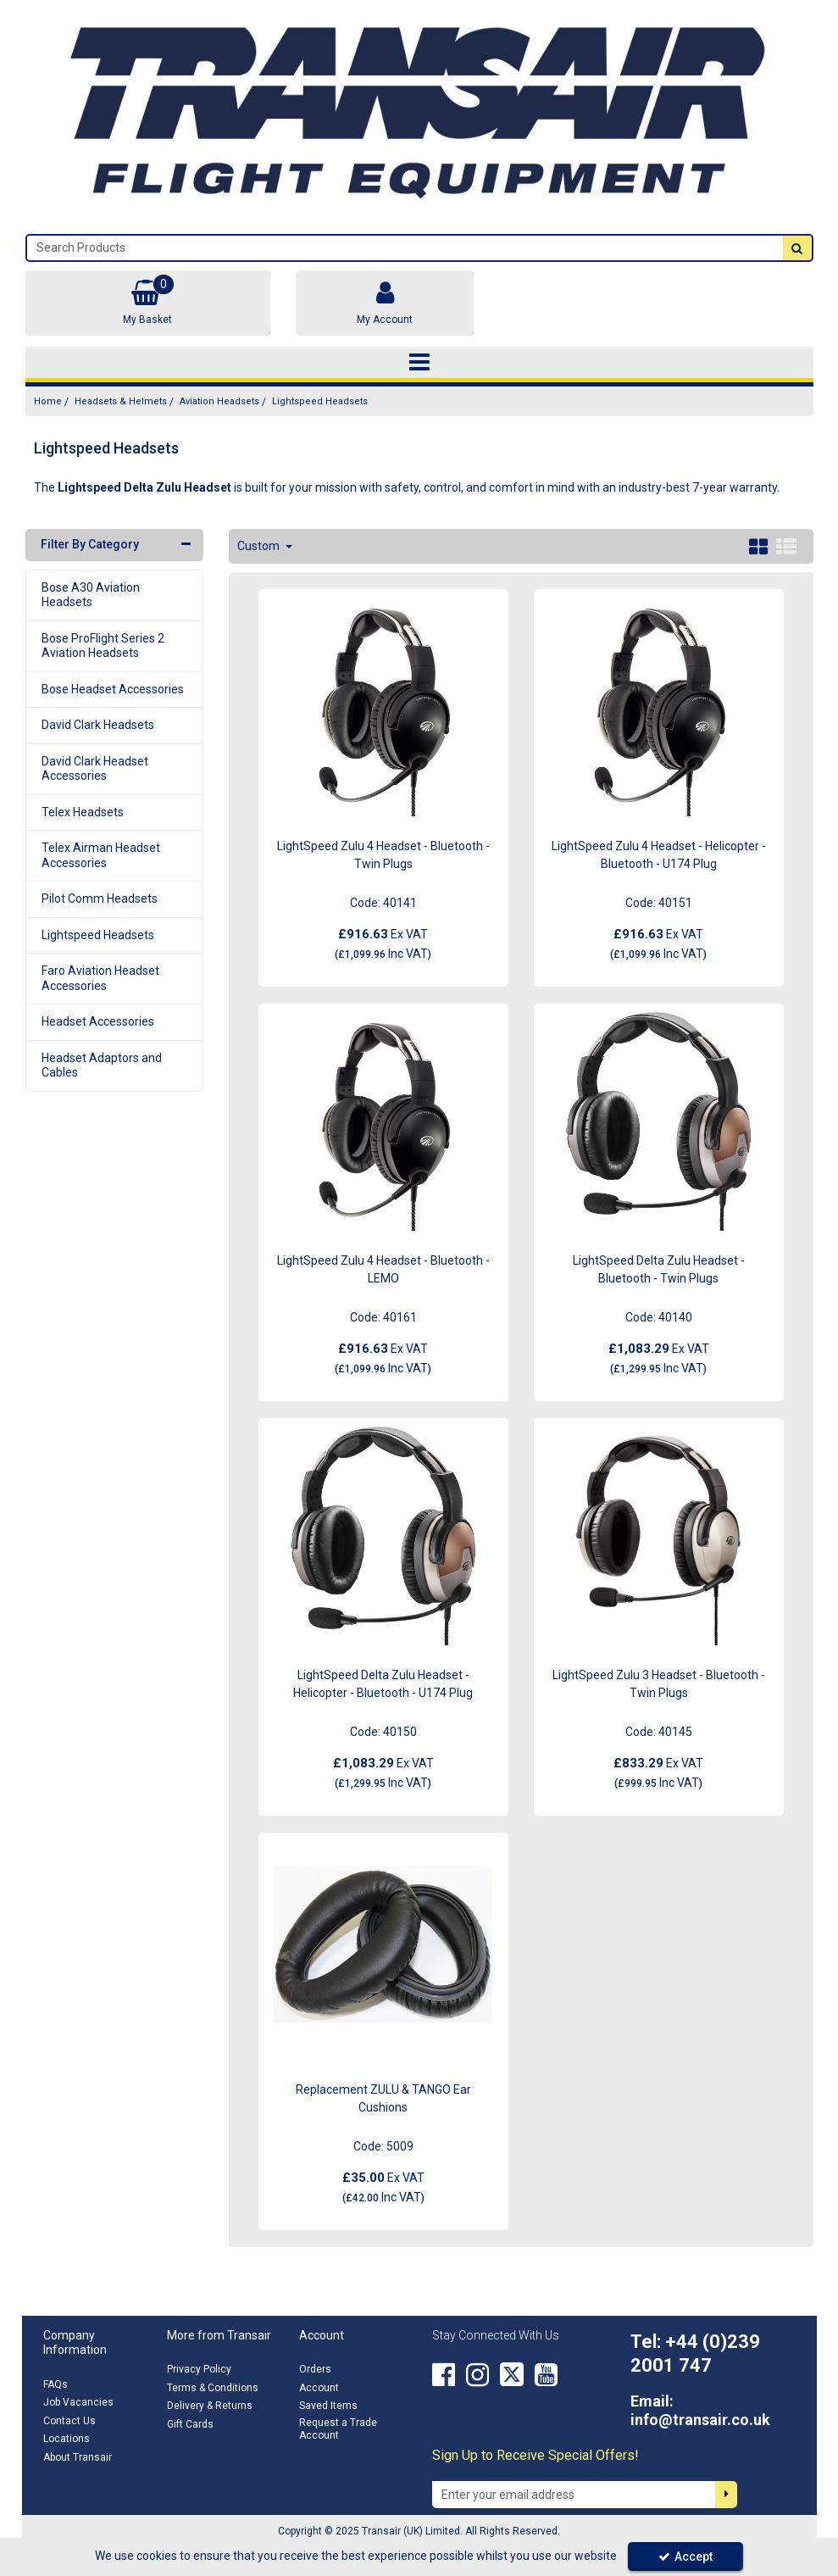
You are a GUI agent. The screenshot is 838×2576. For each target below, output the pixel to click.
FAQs (55, 2384)
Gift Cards (190, 2424)
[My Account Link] (385, 303)
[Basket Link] (148, 303)
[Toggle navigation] (419, 363)
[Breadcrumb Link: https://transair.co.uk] (48, 401)
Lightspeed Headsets (98, 935)
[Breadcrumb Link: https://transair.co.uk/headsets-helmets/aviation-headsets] (219, 401)
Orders (315, 2369)
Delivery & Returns (210, 2406)
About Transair (77, 2457)
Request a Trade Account (338, 2429)
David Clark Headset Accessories (95, 768)
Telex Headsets (83, 812)
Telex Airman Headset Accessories (101, 855)
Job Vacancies (78, 2402)
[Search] (405, 248)
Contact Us (69, 2421)
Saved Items (328, 2406)
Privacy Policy (199, 2369)
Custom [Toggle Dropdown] (259, 546)
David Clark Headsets (98, 725)
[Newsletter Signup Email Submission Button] (726, 2494)
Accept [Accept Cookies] (685, 2556)
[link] (443, 2374)
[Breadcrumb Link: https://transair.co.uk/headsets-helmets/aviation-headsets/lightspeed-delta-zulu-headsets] (320, 401)
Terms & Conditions (212, 2388)
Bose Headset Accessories (113, 689)
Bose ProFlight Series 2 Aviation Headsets (103, 645)
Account (319, 2388)
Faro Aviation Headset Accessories (100, 978)
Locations (66, 2439)
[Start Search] (797, 248)
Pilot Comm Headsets (100, 898)
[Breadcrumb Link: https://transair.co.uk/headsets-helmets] (121, 401)
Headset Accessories (98, 1021)
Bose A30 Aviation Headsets (91, 595)
